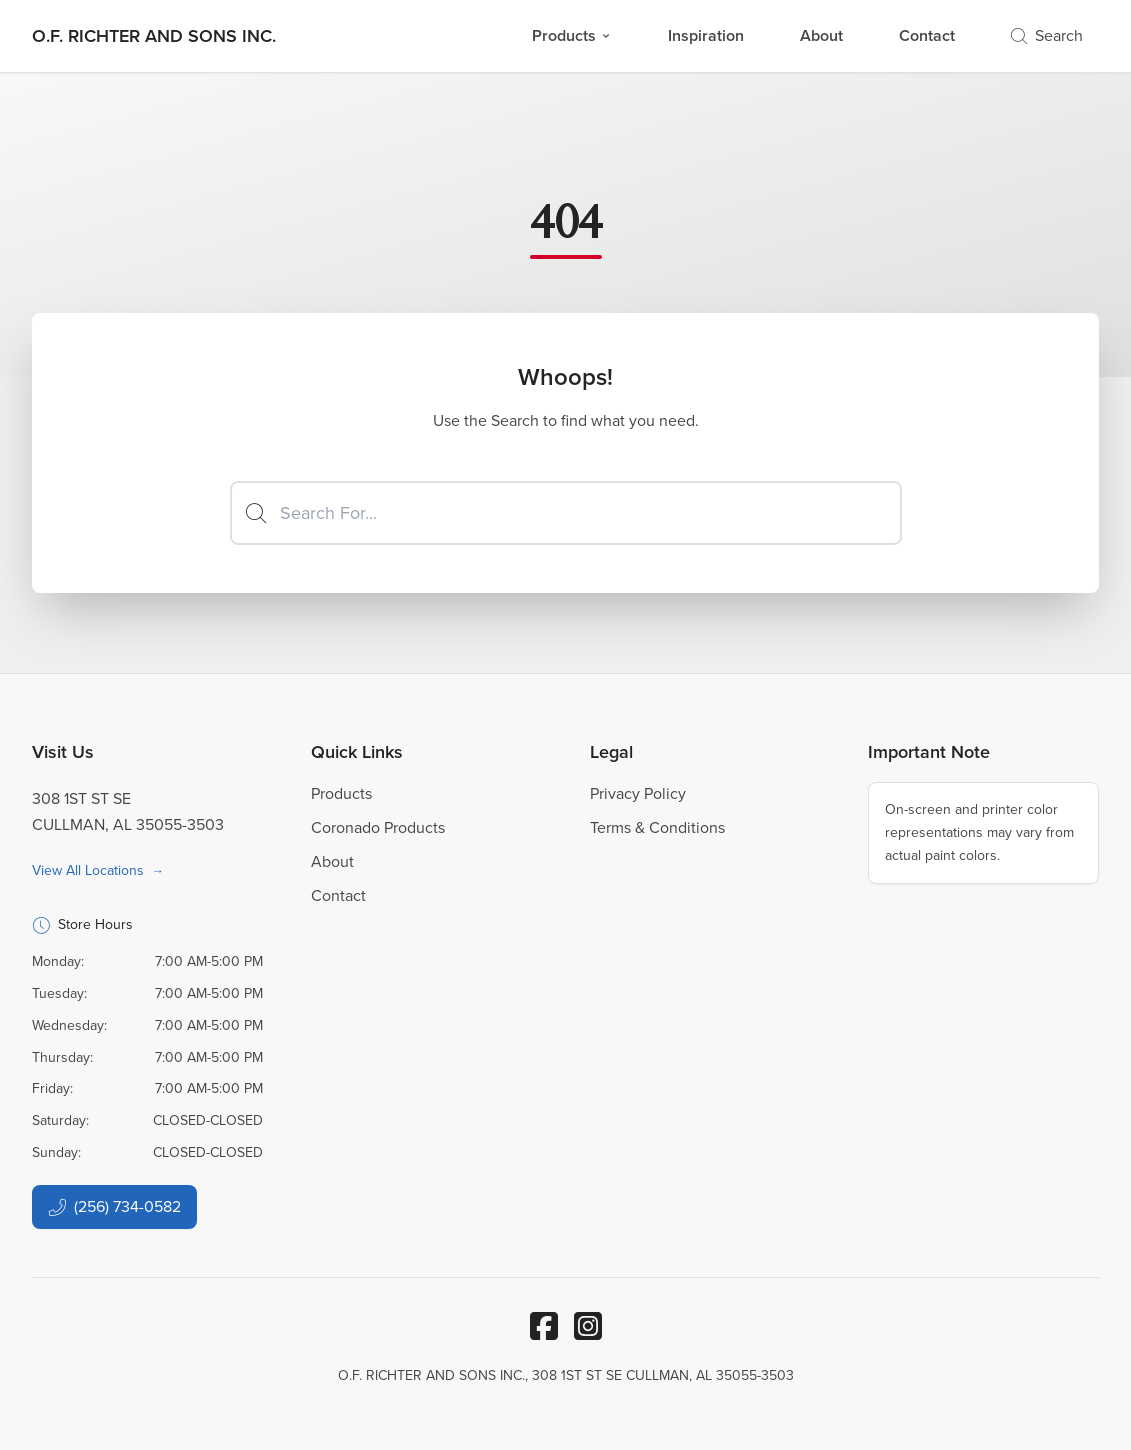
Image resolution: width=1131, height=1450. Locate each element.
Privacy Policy (638, 793)
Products (572, 35)
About (821, 35)
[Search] (566, 513)
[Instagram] (588, 1326)
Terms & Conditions (657, 827)
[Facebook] (544, 1326)
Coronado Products (378, 827)
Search (1047, 35)
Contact (927, 35)
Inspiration (706, 35)
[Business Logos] (154, 36)
